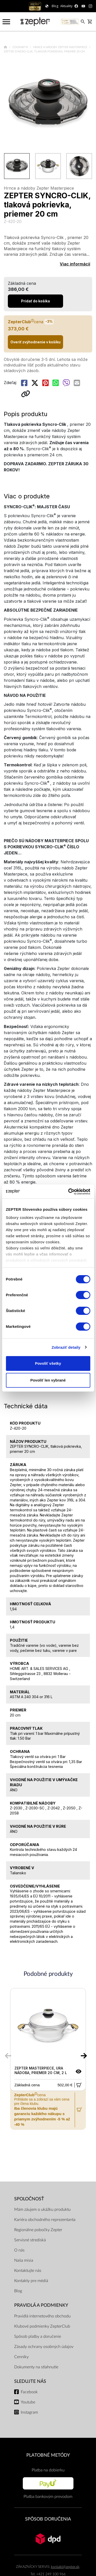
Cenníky (21, 2357)
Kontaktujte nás (27, 2271)
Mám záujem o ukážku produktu (42, 2209)
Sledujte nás (30, 2381)
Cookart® (20, 47)
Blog (18, 2291)
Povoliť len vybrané (48, 1380)
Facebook (29, 2392)
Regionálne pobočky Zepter (38, 2230)
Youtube (28, 2402)
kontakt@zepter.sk (65, 2567)
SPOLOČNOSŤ (29, 2199)
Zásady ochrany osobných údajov (43, 2347)
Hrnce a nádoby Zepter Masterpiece (60, 47)
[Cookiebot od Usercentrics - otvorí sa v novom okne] (68, 1191)
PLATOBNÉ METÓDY (48, 2455)
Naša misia (23, 2260)
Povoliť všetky (48, 1363)
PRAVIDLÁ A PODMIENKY (41, 2305)
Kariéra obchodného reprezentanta (44, 2220)
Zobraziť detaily (66, 1347)
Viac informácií (75, 263)
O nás (19, 2250)
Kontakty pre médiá (31, 2281)
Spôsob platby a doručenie (37, 2336)
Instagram (29, 2412)
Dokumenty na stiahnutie (36, 2367)
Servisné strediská (30, 2240)
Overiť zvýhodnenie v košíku (35, 342)
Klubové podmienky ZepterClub (42, 2326)
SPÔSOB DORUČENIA (48, 2519)
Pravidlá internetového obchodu (42, 2316)
